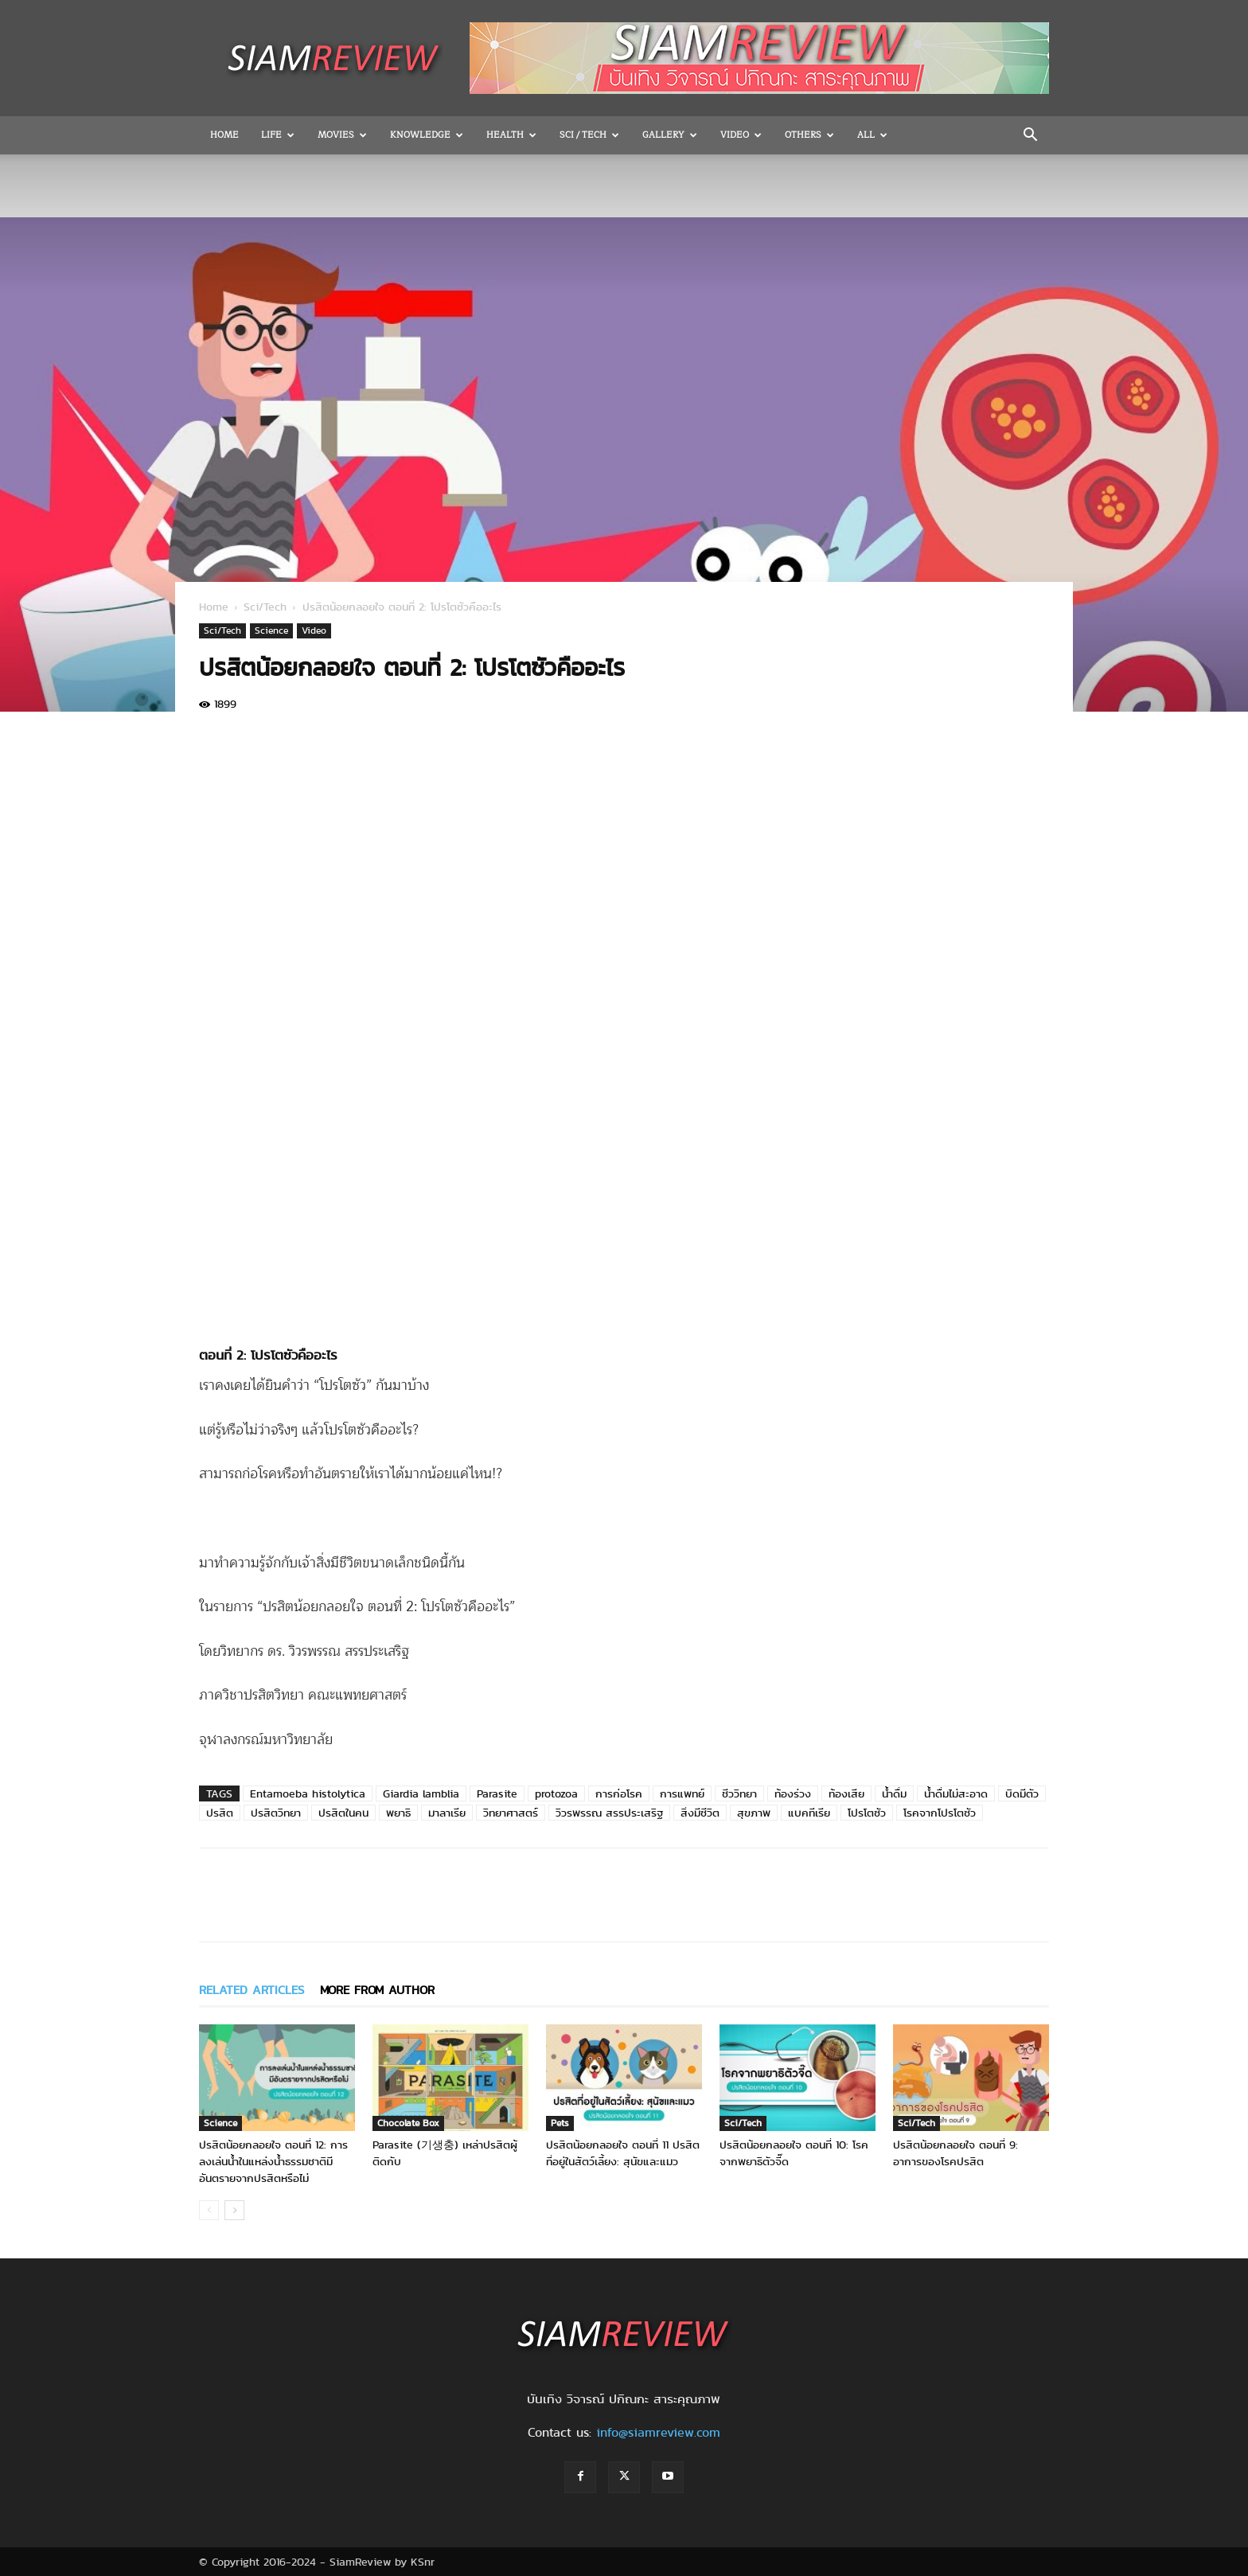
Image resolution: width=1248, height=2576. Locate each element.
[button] (1030, 136)
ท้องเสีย (846, 1793)
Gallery (669, 134)
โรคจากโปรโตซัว (939, 1813)
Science (271, 630)
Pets (560, 2122)
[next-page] (234, 2210)
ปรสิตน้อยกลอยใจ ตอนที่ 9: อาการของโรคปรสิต (955, 2153)
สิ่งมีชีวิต (700, 1813)
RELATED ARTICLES (251, 1990)
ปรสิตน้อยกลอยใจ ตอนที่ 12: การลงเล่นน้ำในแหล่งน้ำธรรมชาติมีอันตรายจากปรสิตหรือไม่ (273, 2161)
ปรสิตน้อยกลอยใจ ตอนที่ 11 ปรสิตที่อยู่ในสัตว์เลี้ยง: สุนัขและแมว (623, 2153)
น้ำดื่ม (894, 1793)
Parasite (497, 1793)
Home (224, 134)
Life (277, 134)
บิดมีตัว (1022, 1793)
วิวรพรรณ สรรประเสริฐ (609, 1813)
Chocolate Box (408, 2122)
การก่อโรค (618, 1793)
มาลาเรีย (447, 1813)
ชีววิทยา (739, 1793)
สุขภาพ (753, 1813)
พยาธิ (398, 1813)
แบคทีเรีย (809, 1813)
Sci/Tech (265, 607)
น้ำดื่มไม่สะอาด (956, 1793)
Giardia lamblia (421, 1793)
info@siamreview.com (658, 2432)
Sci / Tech (589, 134)
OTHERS (809, 134)
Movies (342, 134)
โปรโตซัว (867, 1813)
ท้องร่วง (792, 1793)
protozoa (556, 1793)
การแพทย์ (682, 1793)
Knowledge (426, 134)
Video (741, 134)
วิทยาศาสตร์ (510, 1813)
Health (511, 134)
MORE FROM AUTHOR (377, 1990)
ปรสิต (219, 1813)
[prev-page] (209, 2210)
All (872, 134)
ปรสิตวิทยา (276, 1813)
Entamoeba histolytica (307, 1793)
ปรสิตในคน (343, 1813)
